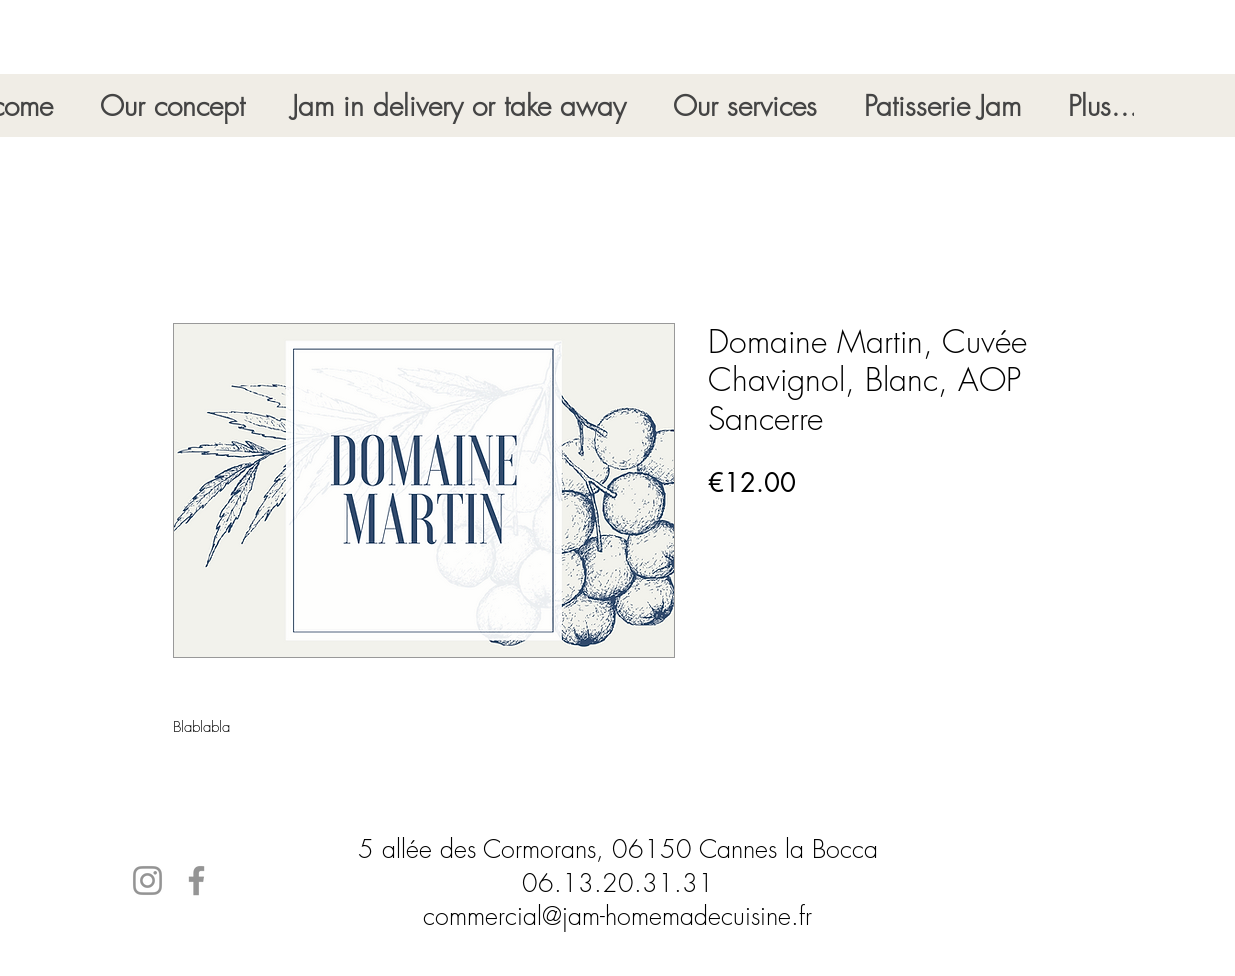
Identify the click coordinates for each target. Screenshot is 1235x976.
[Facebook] (196, 880)
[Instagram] (147, 880)
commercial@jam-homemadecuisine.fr (617, 916)
